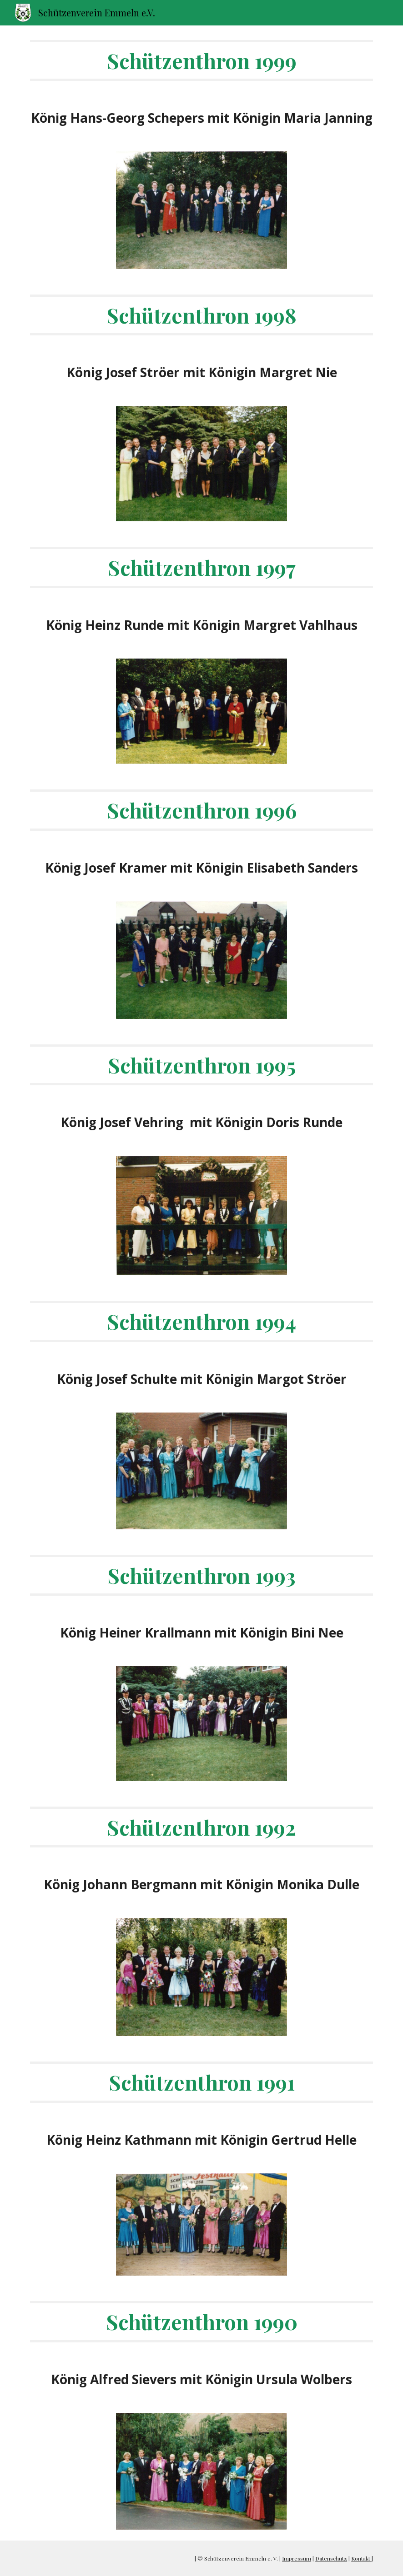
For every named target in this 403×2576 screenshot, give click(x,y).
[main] (201, 60)
